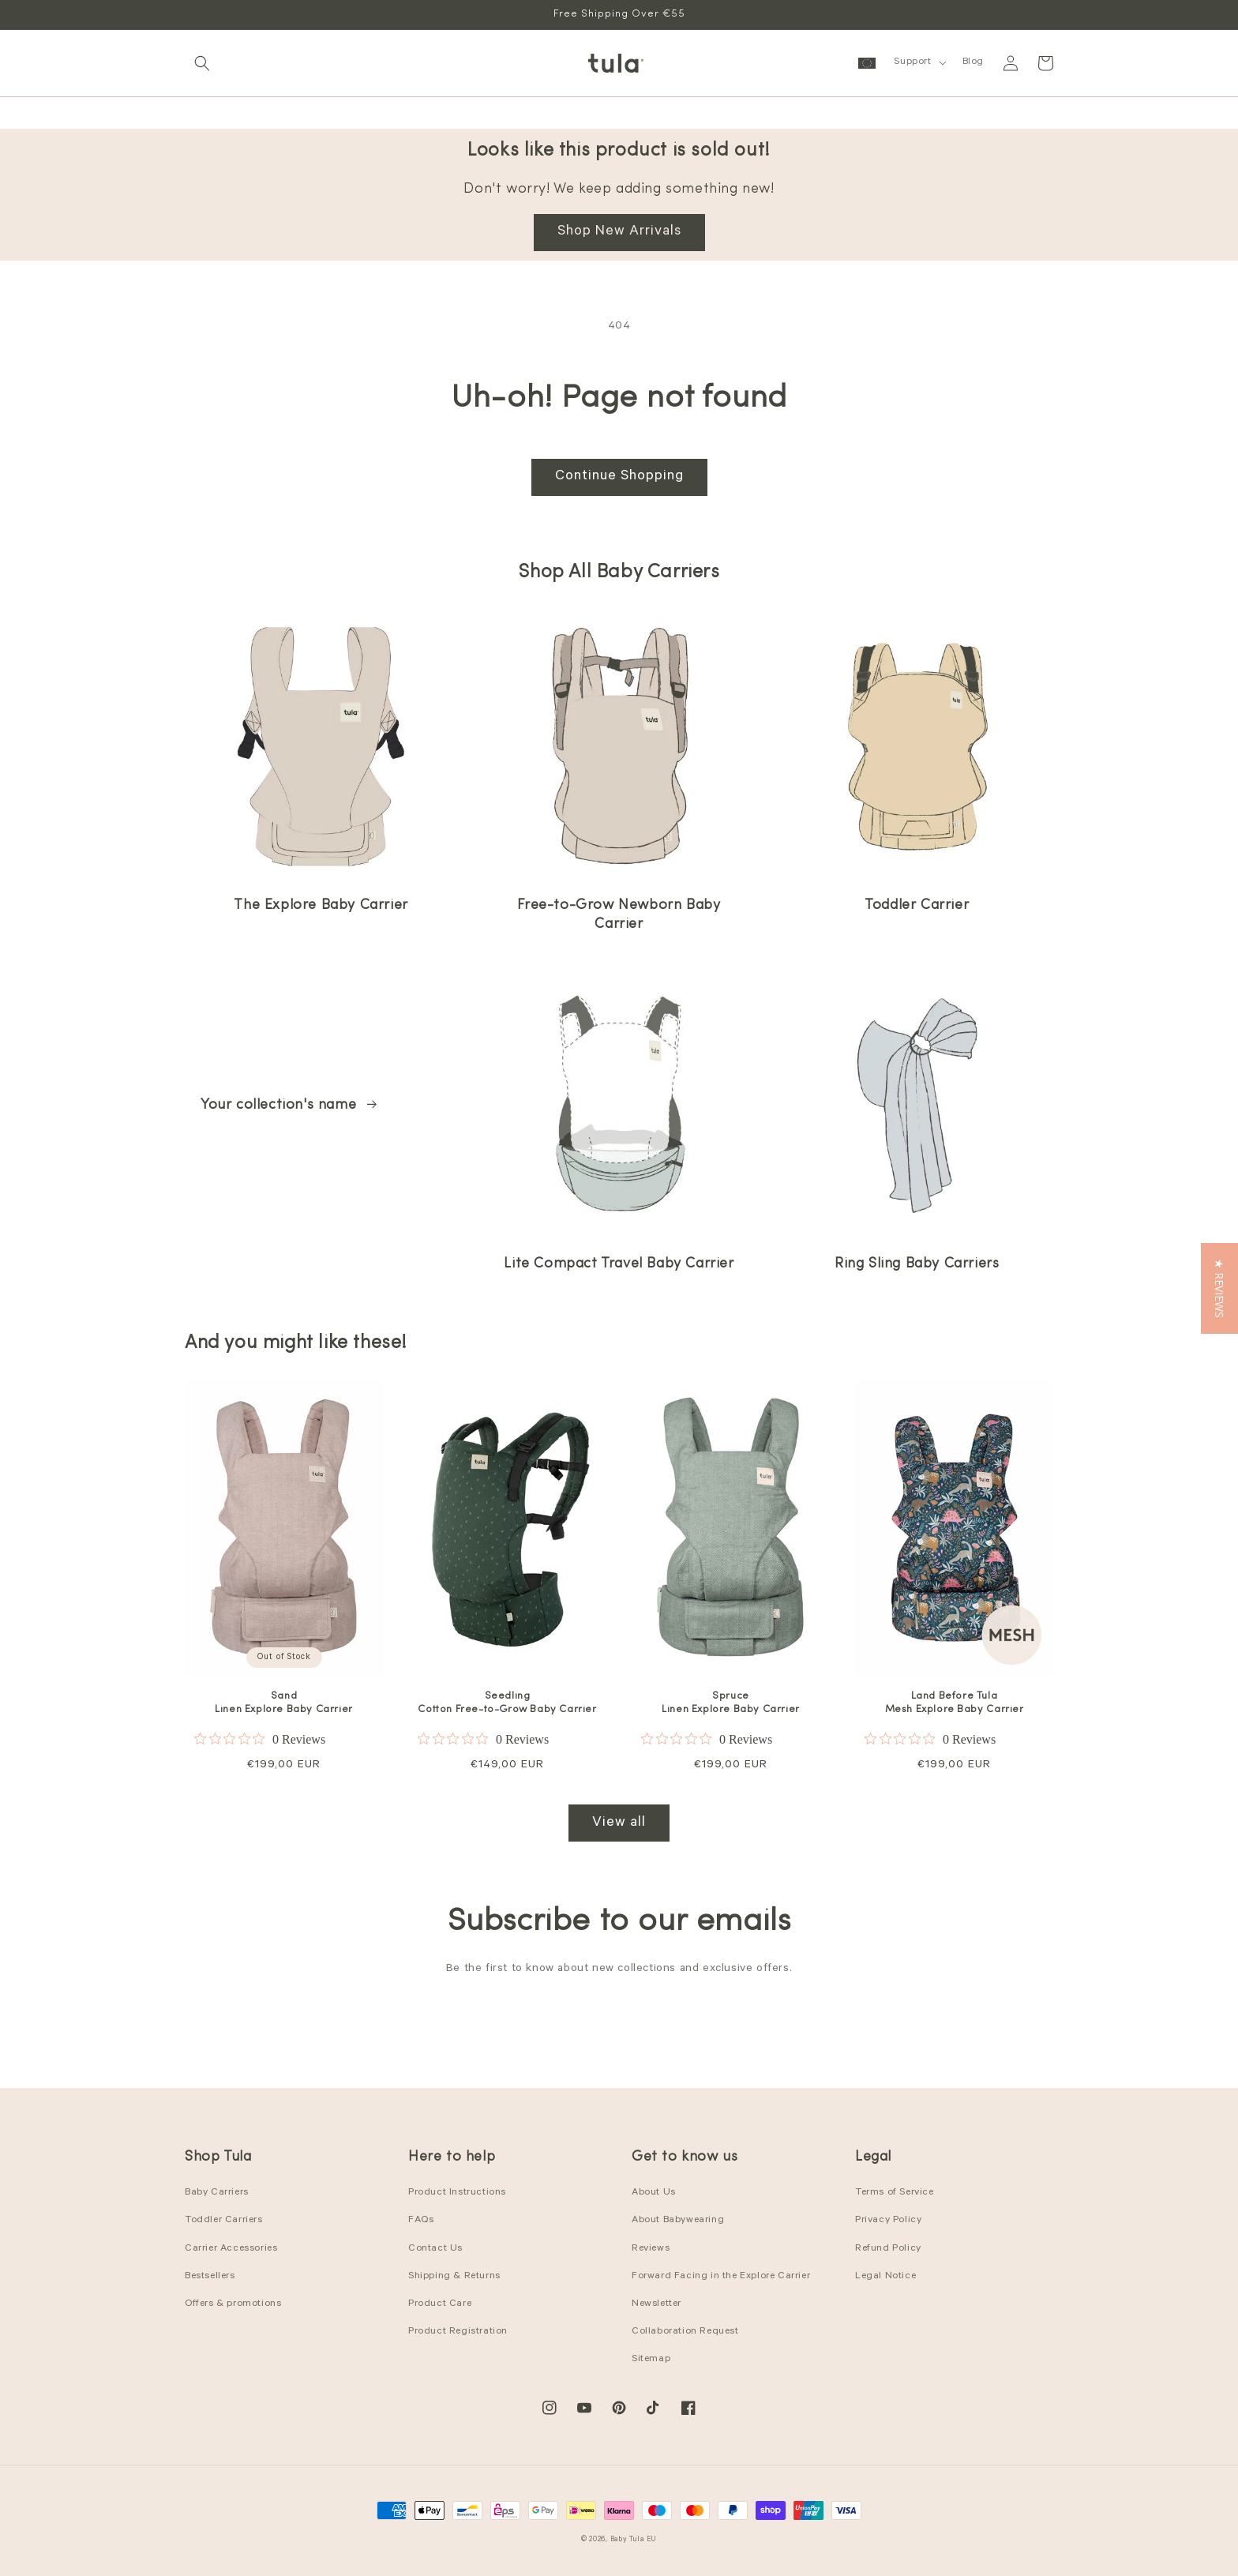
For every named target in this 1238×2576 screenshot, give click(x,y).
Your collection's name (290, 1105)
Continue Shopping (619, 477)
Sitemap (651, 2359)
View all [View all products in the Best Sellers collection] (619, 1823)
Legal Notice (885, 2276)
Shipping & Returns (454, 2276)
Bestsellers (210, 2276)
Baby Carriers (217, 2193)
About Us (654, 2193)
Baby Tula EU (633, 2540)
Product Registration (458, 2332)
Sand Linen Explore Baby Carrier (284, 1702)
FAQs (420, 2220)
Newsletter (656, 2304)
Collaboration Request (685, 2332)
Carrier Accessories (231, 2249)
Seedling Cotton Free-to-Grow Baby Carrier (507, 1702)
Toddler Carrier (917, 905)
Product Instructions (457, 2193)
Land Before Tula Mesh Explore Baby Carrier (954, 1702)
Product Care (439, 2304)
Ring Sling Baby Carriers (917, 1263)
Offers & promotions (233, 2304)
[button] (202, 63)
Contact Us (435, 2249)
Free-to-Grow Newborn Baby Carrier (618, 914)
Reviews (651, 2249)
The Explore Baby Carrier (320, 905)
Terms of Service (894, 2193)
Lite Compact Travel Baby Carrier (618, 1263)
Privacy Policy (888, 2220)
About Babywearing (678, 2220)
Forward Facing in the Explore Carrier (721, 2276)
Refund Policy (888, 2249)
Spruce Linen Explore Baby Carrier (731, 1702)
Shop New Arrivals (619, 232)
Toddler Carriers (224, 2220)
